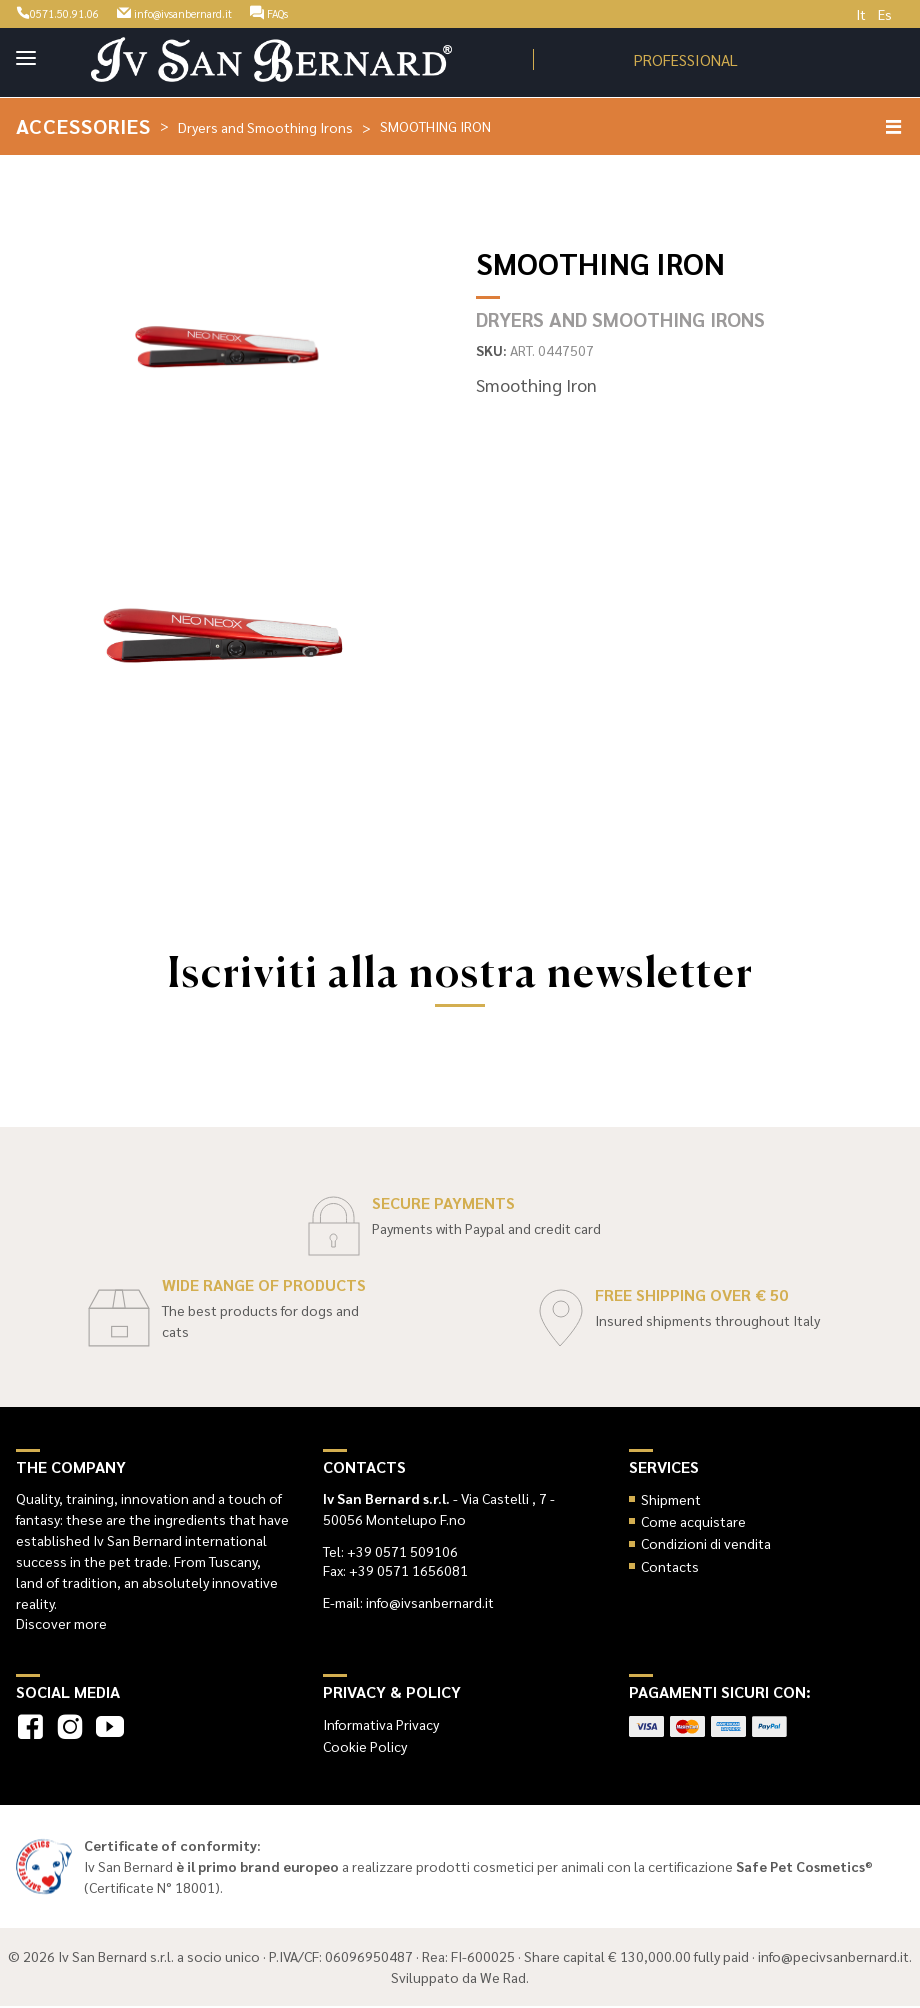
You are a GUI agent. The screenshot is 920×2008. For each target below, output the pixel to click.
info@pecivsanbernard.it (833, 1958)
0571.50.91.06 (67, 12)
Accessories (86, 126)
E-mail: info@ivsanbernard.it (408, 1603)
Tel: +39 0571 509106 (390, 1552)
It (861, 14)
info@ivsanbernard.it (212, 12)
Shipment (671, 1500)
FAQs (330, 12)
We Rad (503, 1979)
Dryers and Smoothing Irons (270, 127)
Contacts (670, 1567)
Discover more (61, 1624)
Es (885, 14)
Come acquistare (693, 1522)
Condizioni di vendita (706, 1545)
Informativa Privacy (381, 1725)
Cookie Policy (365, 1747)
